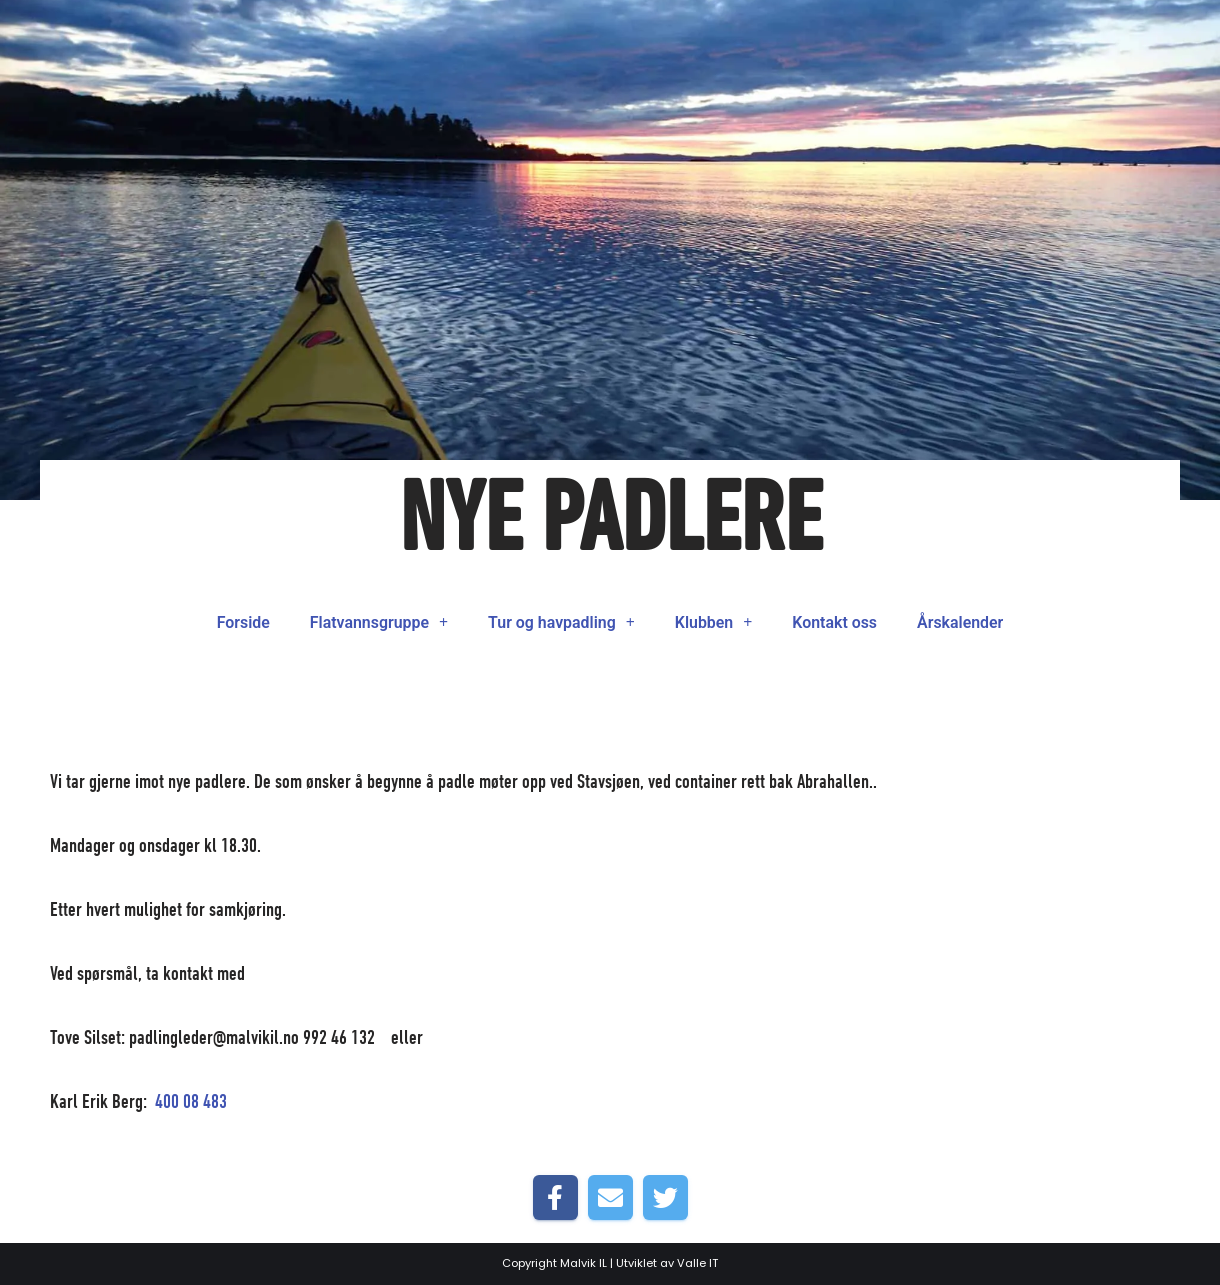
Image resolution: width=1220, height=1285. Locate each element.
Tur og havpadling (562, 623)
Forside (241, 622)
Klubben (714, 623)
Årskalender (961, 622)
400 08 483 (191, 1103)
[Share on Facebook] (555, 1197)
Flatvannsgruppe (378, 623)
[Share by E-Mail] (610, 1197)
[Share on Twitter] (665, 1197)
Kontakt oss (835, 622)
